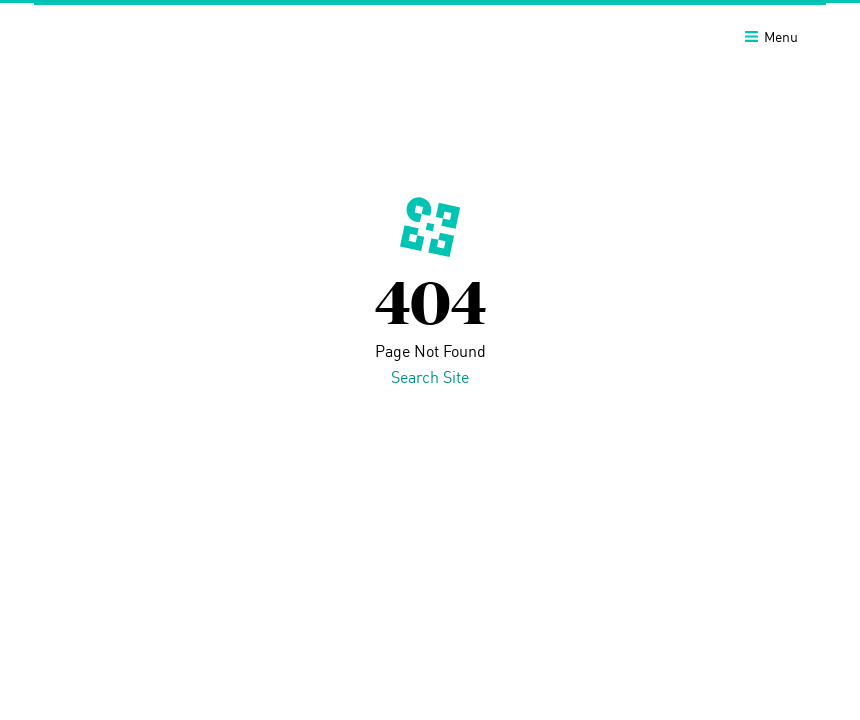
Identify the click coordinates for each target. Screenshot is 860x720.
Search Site (430, 377)
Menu (771, 37)
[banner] (429, 34)
